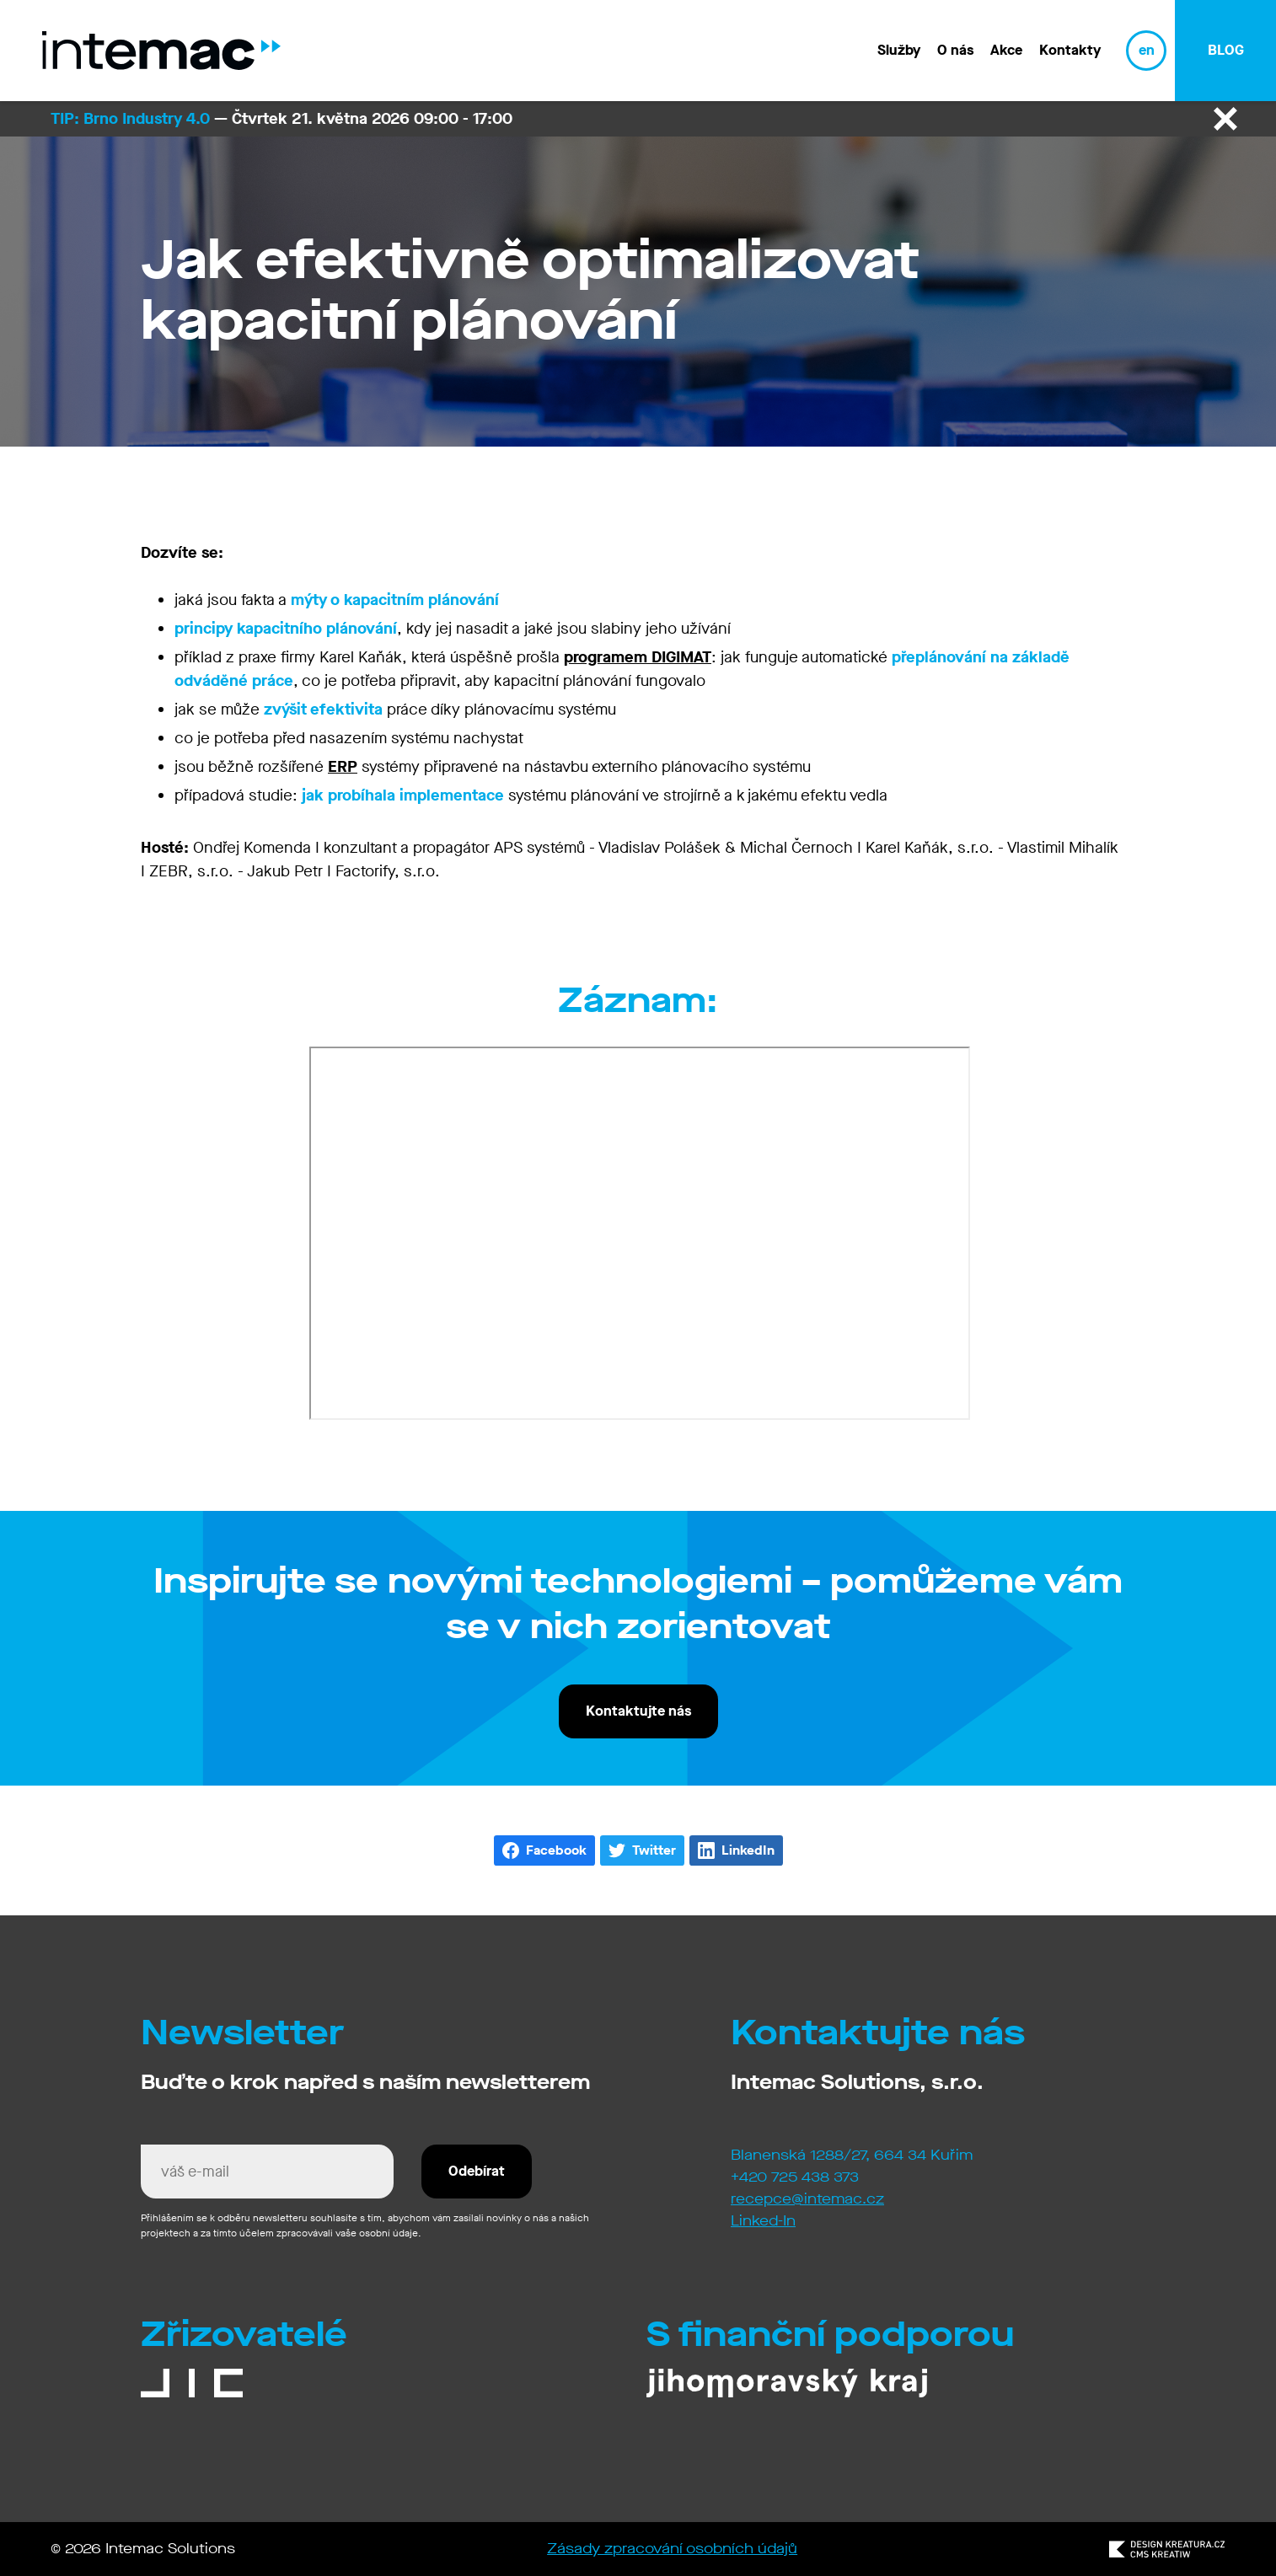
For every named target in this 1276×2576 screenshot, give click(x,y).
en (1147, 50)
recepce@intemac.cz (807, 2199)
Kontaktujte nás (638, 1711)
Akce (1006, 50)
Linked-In (763, 2221)
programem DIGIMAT (637, 656)
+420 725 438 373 (795, 2177)
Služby (898, 50)
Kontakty (1070, 50)
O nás (955, 50)
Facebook (556, 1850)
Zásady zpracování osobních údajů (672, 2548)
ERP (342, 766)
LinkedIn (748, 1850)
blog (1226, 50)
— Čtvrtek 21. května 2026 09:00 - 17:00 (281, 118)
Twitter (654, 1850)
